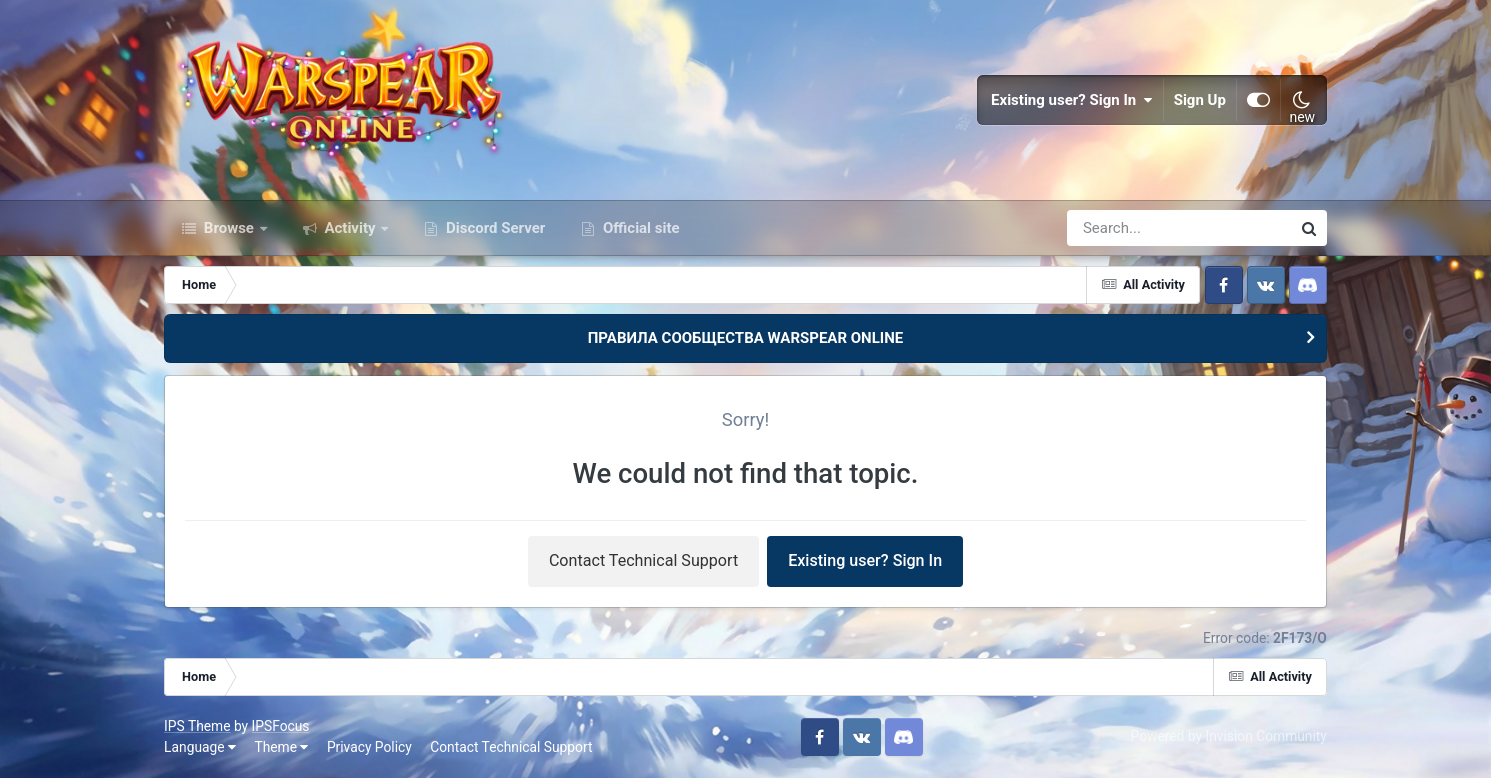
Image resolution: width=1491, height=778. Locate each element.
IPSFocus (281, 726)
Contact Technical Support (643, 560)
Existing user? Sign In (1072, 100)
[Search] (1122, 228)
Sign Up (1200, 100)
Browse (229, 228)
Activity (350, 228)
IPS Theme (197, 726)
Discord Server (493, 228)
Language (200, 747)
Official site (639, 228)
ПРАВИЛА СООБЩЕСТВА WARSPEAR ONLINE (746, 338)
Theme (281, 747)
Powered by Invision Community (1229, 736)
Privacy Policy (369, 747)
